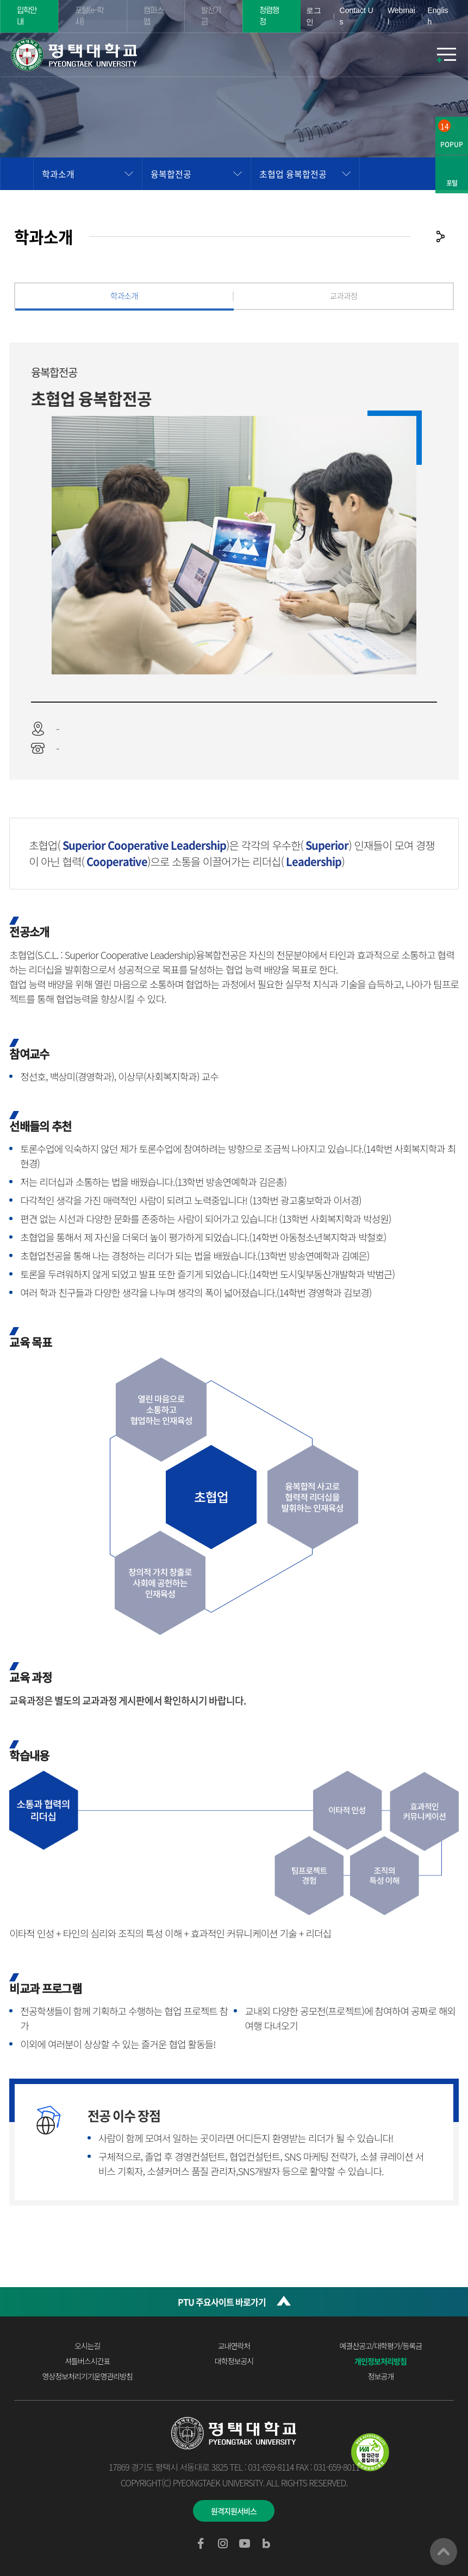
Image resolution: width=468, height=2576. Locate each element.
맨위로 (443, 2551)
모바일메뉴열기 (446, 55)
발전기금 (211, 16)
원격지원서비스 (234, 2510)
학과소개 (58, 173)
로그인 (313, 16)
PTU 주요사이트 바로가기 (222, 2301)
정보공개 (381, 2376)
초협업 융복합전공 (293, 173)
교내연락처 (234, 2345)
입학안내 (26, 16)
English (437, 16)
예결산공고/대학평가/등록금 (380, 2345)
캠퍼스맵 (153, 16)
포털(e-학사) (89, 16)
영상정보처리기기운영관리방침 (87, 2376)
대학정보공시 (234, 2361)
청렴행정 (269, 16)
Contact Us (356, 16)
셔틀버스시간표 (87, 2361)
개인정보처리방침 (380, 2361)
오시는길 (87, 2345)
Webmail (401, 16)
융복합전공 (171, 173)
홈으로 (17, 173)
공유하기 (440, 236)
